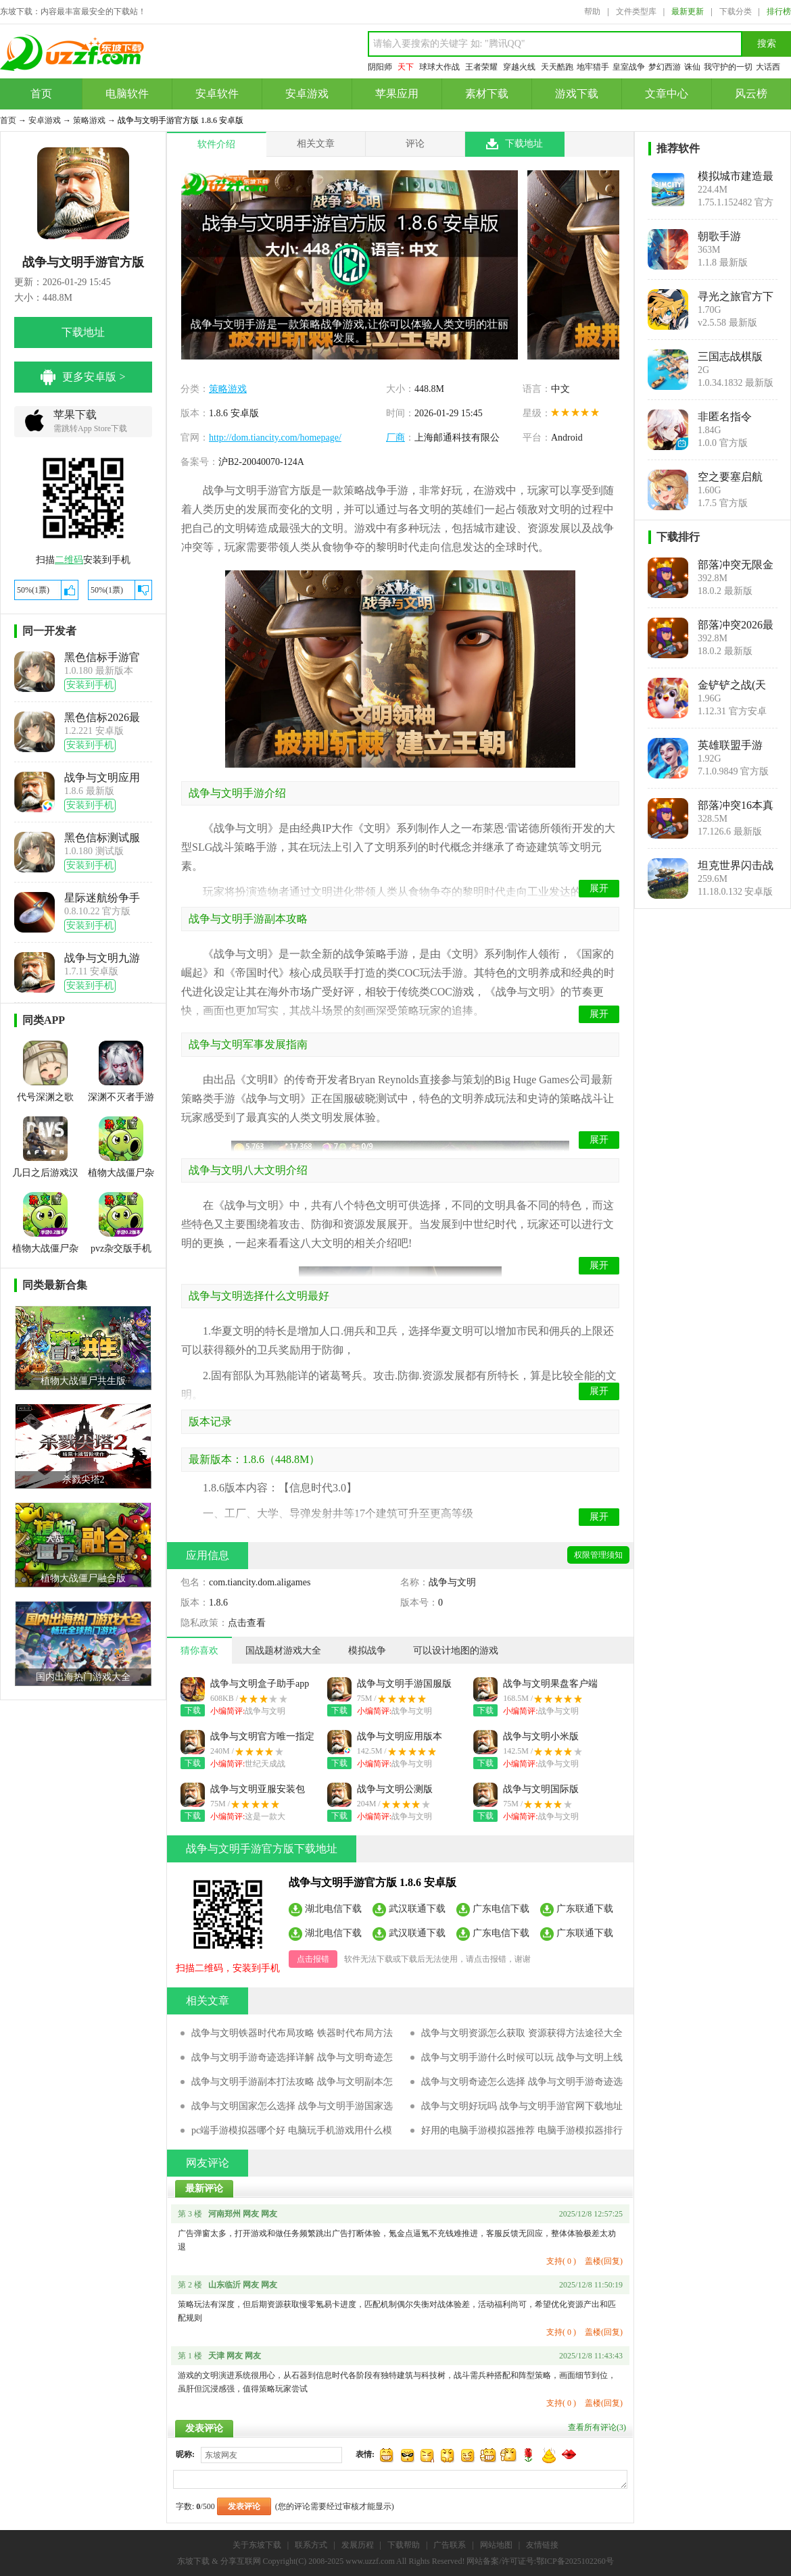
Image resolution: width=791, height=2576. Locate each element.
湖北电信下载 (333, 1908)
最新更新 (687, 11)
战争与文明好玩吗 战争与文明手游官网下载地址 (522, 2106)
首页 (41, 93)
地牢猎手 (593, 67)
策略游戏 (89, 120)
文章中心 (666, 93)
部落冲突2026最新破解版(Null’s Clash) (735, 625)
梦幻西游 (664, 67)
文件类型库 (636, 11)
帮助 (592, 11)
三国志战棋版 (730, 356)
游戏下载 (576, 93)
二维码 (69, 560)
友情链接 (542, 2545)
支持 (561, 2261)
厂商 (395, 437)
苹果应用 (396, 93)
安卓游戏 (307, 93)
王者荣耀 (481, 67)
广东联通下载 (584, 1908)
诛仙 (692, 67)
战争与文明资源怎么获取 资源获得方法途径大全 (522, 2033)
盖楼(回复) (604, 2261)
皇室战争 (629, 67)
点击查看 (247, 1623)
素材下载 (486, 93)
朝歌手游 (719, 236)
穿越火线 (519, 67)
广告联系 (449, 2545)
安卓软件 (217, 93)
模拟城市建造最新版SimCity (735, 176)
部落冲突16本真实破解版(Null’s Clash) (735, 805)
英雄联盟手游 (730, 745)
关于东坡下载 (257, 2545)
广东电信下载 (501, 1908)
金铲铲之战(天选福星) (732, 685)
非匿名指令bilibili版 (725, 417)
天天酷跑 (557, 67)
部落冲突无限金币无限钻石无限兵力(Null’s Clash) (735, 565)
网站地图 (496, 2545)
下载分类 (735, 11)
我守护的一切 (728, 67)
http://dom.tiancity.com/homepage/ (275, 437)
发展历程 (357, 2545)
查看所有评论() (597, 2427)
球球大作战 (439, 67)
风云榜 (751, 93)
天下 (406, 67)
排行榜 (779, 11)
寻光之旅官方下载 (735, 297)
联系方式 (311, 2545)
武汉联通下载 (417, 1908)
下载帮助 (403, 2545)
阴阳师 (380, 67)
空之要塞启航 (730, 476)
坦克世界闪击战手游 (735, 866)
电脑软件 (127, 93)
